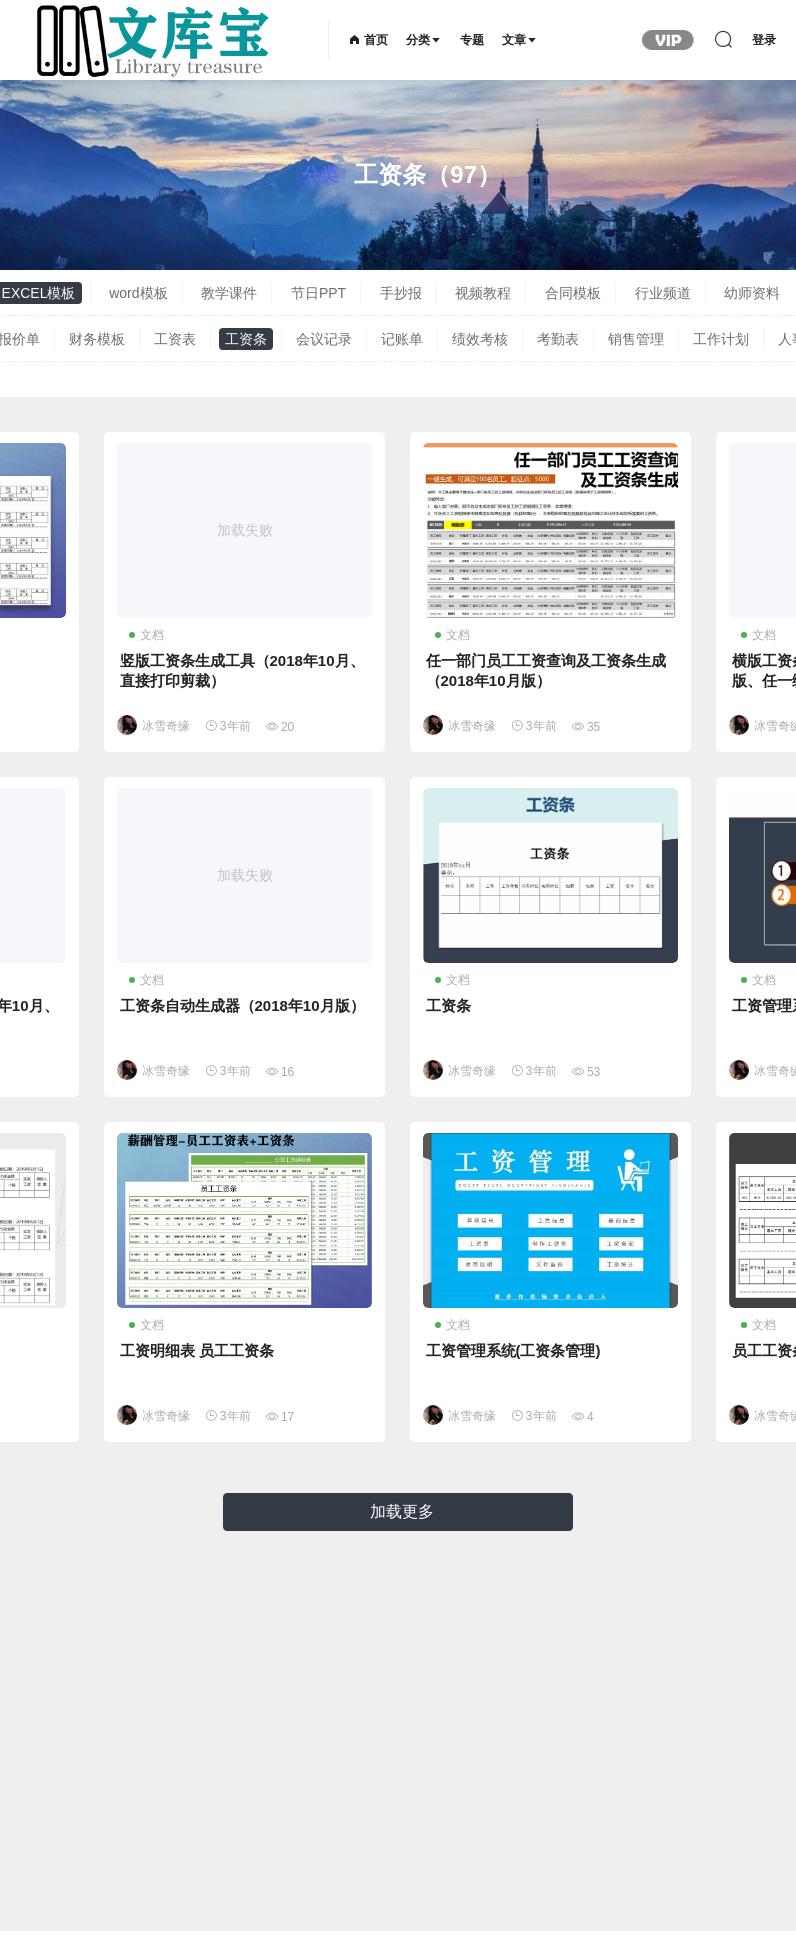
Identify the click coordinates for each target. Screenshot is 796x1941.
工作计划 (721, 339)
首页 (368, 40)
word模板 (138, 293)
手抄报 (401, 293)
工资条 (246, 339)
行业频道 (663, 293)
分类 (424, 40)
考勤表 (558, 339)
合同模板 (573, 293)
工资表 (175, 339)
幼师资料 (752, 293)
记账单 (402, 339)
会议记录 (324, 339)
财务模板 (97, 339)
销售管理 (636, 339)
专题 (472, 40)
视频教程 (483, 293)
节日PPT (318, 293)
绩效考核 (480, 339)
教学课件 (229, 293)
